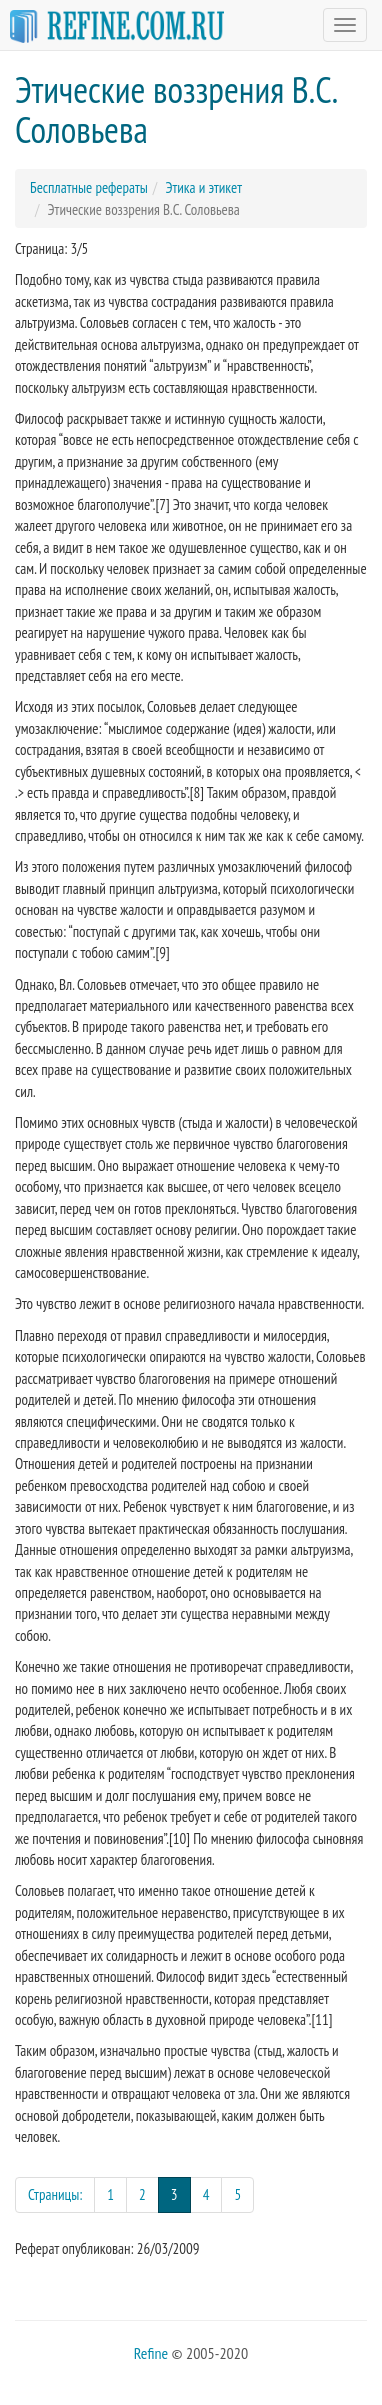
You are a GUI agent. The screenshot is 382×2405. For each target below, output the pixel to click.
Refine (151, 2353)
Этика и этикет (203, 187)
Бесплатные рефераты (89, 187)
